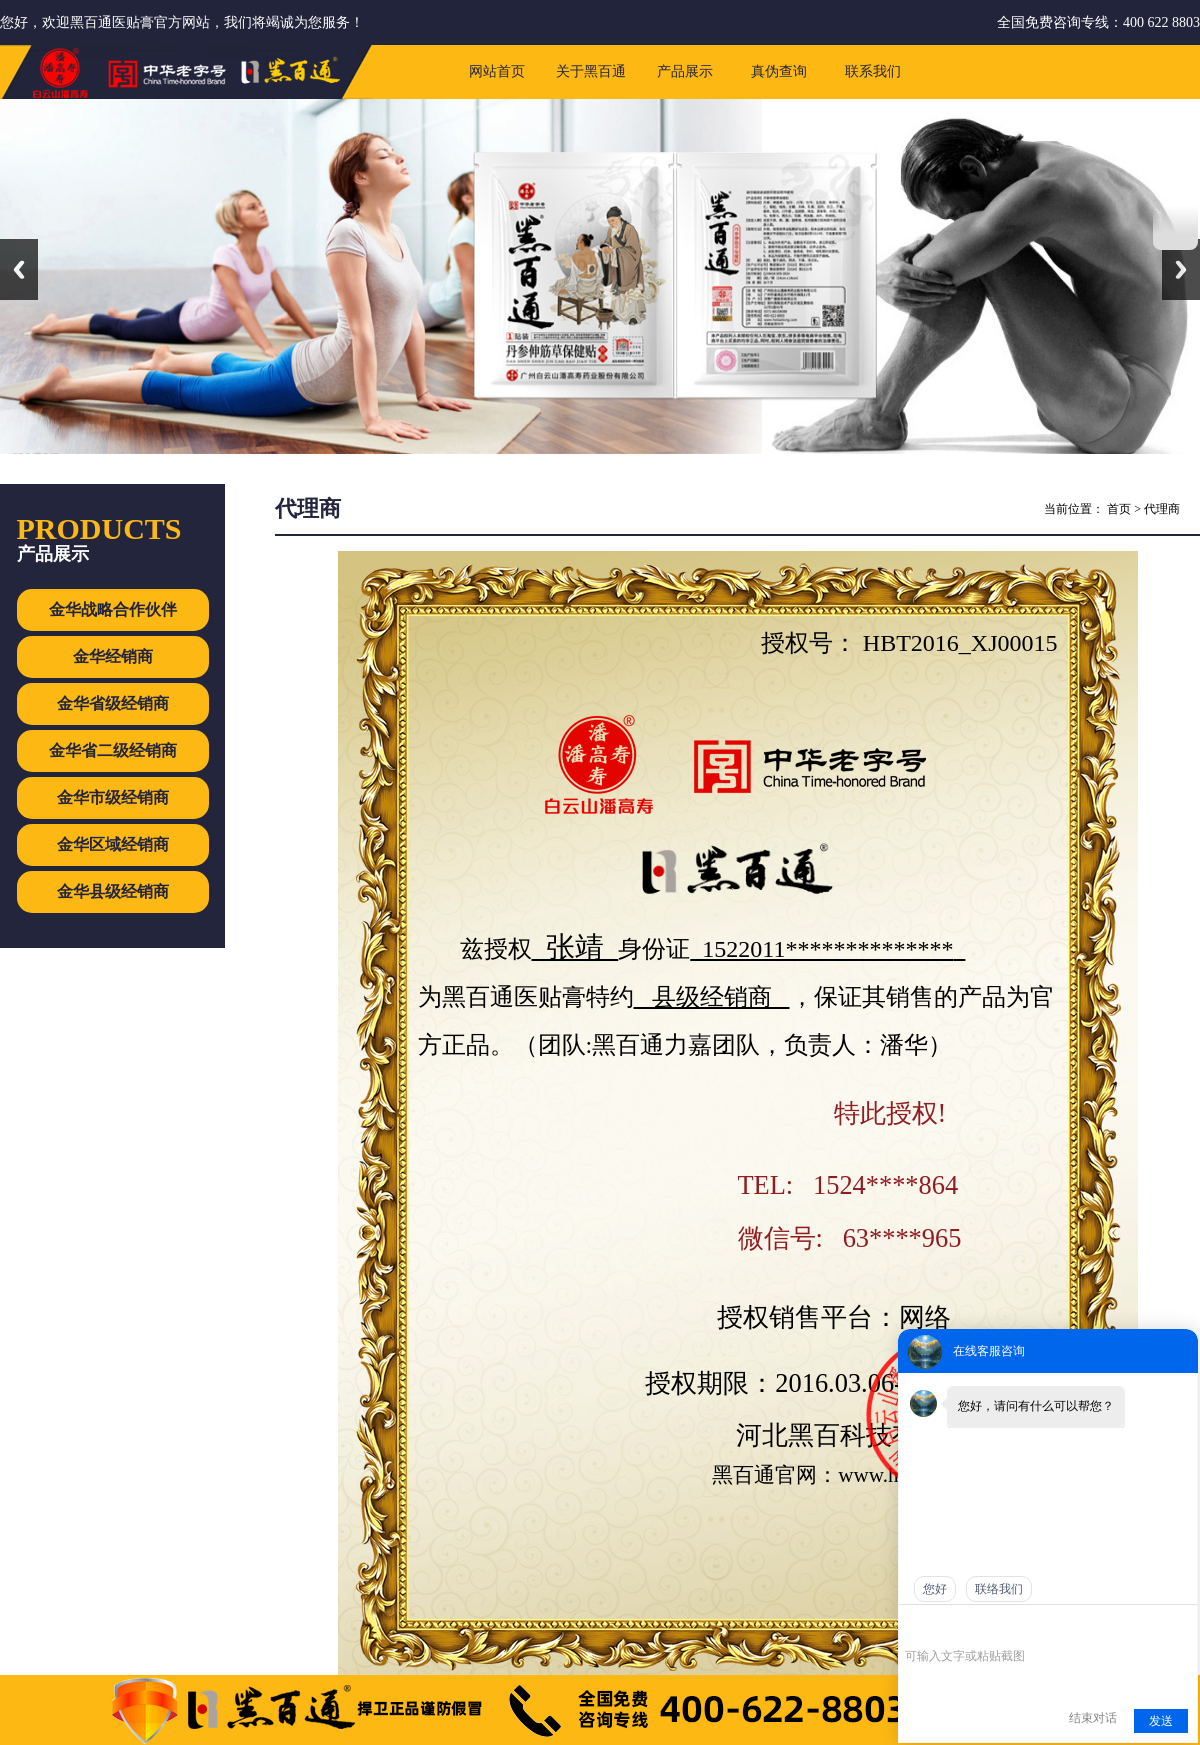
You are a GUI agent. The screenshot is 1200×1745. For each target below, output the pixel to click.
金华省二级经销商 (113, 750)
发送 (1161, 1721)
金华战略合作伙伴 (113, 609)
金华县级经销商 (113, 891)
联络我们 (999, 1589)
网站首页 (497, 71)
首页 (1119, 509)
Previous (19, 269)
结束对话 (1093, 1718)
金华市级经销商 (113, 797)
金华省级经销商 (113, 703)
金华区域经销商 (113, 844)
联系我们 (873, 71)
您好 (935, 1589)
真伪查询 (779, 71)
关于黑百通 (591, 71)
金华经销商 (113, 656)
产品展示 (685, 71)
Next (1181, 269)
